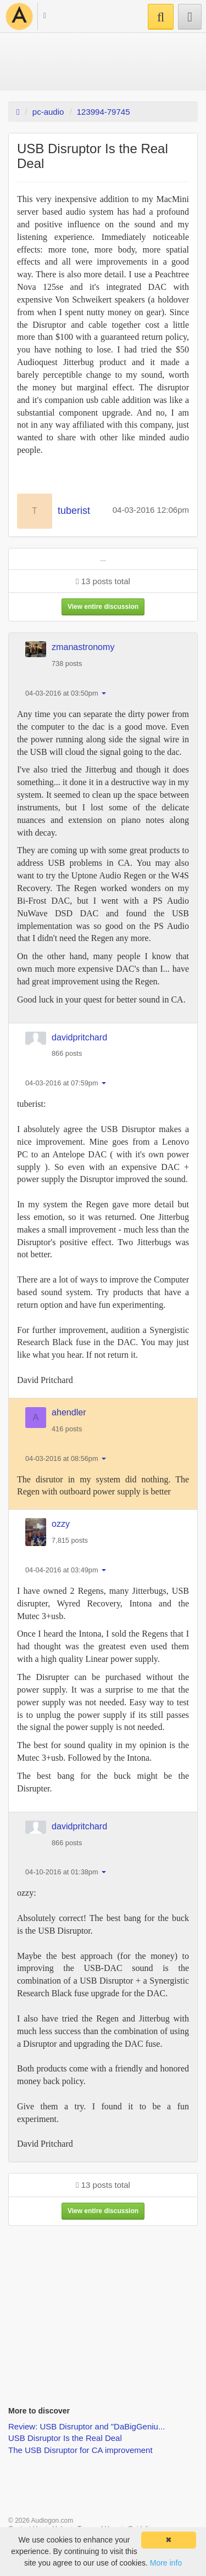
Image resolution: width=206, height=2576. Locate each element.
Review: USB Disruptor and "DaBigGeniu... (86, 2426)
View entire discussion (103, 607)
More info (166, 2562)
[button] (39, 17)
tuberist (74, 510)
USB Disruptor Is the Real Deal (65, 2438)
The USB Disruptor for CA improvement (80, 2450)
